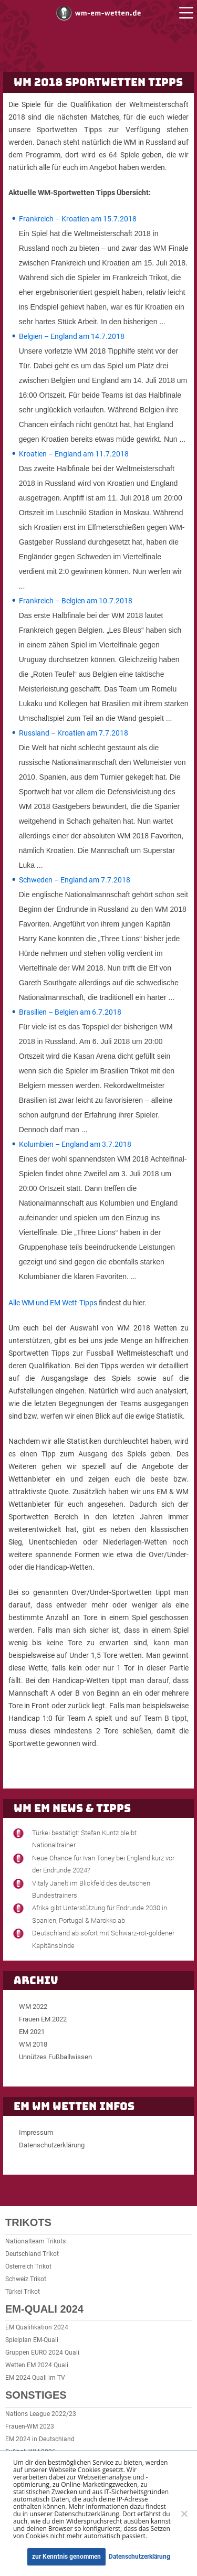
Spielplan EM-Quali (31, 2340)
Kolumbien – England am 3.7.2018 (75, 1144)
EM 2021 (32, 2032)
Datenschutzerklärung (52, 2145)
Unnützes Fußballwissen (55, 2057)
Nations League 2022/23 (40, 2414)
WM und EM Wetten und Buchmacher (98, 12)
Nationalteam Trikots (35, 2241)
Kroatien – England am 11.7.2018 (74, 454)
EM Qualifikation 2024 (36, 2327)
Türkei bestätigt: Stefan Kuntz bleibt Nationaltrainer (84, 1839)
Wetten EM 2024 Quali (36, 2365)
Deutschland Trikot (32, 2254)
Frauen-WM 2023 (29, 2426)
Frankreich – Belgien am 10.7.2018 (75, 601)
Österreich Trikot (28, 2266)
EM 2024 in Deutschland (40, 2439)
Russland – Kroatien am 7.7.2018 (73, 733)
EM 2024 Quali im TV (35, 2377)
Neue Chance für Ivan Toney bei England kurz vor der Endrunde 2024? (103, 1864)
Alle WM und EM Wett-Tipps (52, 1302)
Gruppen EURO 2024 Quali (42, 2352)
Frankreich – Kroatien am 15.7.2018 (78, 219)
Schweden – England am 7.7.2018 (74, 880)
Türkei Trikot (22, 2291)
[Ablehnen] (184, 2513)
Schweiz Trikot (25, 2279)
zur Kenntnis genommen (66, 2556)
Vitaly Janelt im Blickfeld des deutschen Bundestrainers (91, 1889)
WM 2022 (33, 2006)
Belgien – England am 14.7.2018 (72, 336)
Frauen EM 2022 (43, 2019)
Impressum (36, 2132)
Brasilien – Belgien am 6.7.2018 (70, 1012)
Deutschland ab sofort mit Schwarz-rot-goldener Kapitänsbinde (103, 1939)
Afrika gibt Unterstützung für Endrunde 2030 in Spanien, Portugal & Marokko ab (99, 1914)
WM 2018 (33, 2044)
